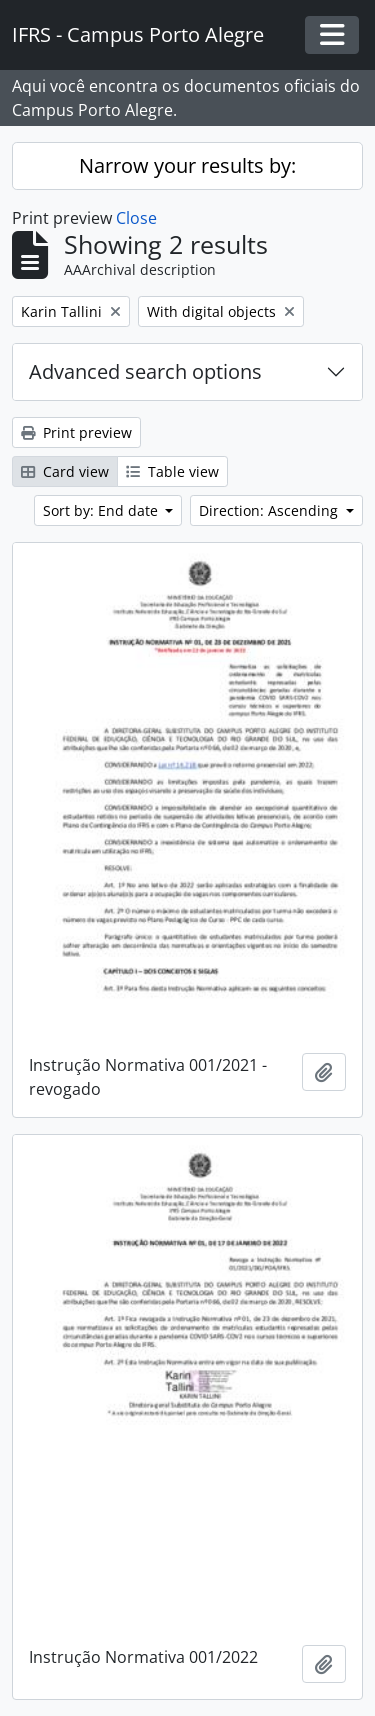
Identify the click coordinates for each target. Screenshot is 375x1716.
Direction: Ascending (270, 510)
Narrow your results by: (187, 165)
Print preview (76, 432)
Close (136, 218)
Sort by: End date (102, 510)
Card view (65, 471)
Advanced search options (145, 371)
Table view (172, 471)
